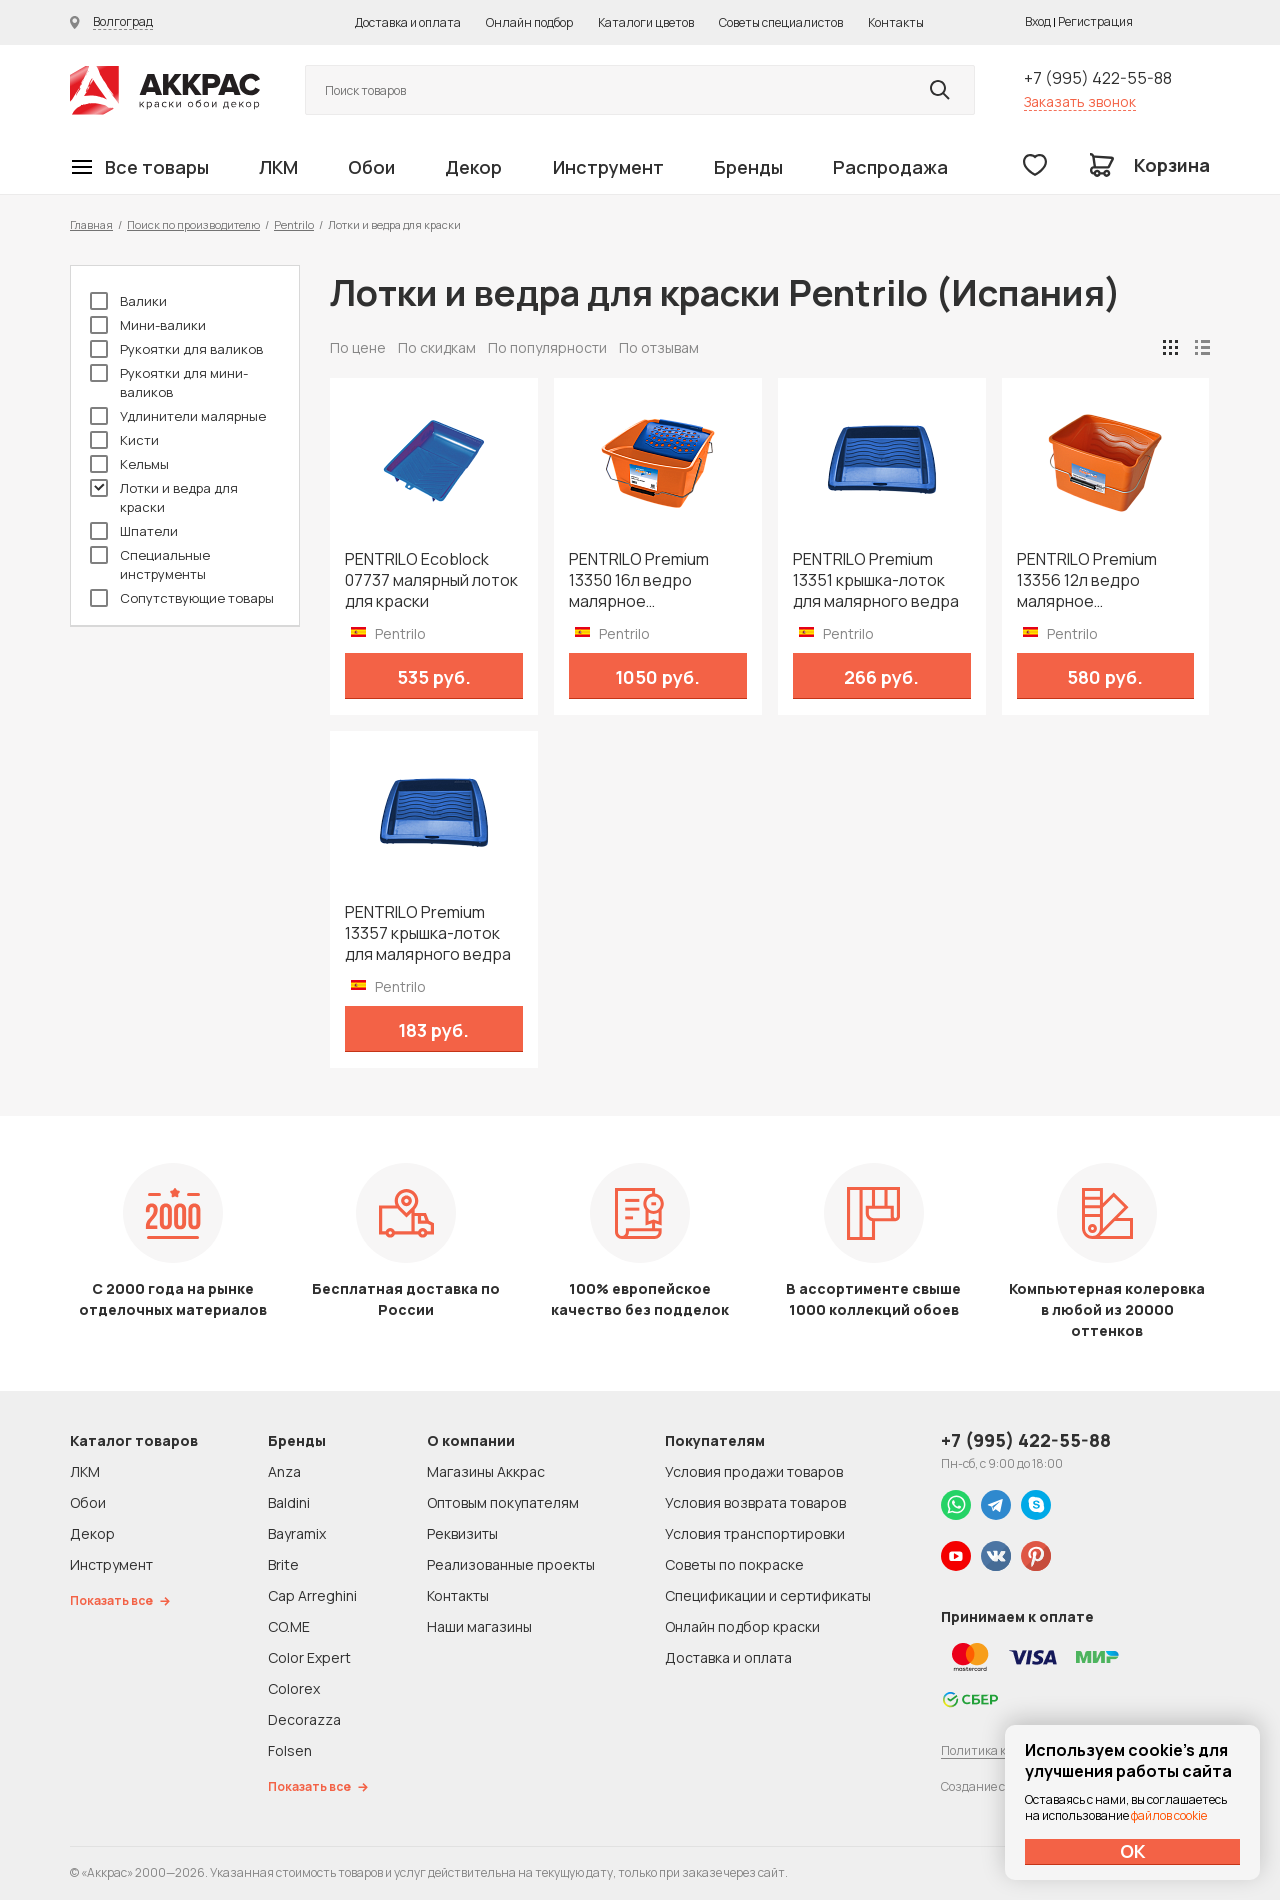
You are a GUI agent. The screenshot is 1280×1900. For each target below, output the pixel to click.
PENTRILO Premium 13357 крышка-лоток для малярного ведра (428, 933)
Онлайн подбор (529, 22)
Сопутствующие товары (182, 598)
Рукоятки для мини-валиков (169, 382)
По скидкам (437, 347)
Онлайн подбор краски (742, 1626)
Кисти (124, 440)
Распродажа (890, 167)
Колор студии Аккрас (165, 90)
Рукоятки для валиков (176, 349)
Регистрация (1095, 21)
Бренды (748, 167)
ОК (1133, 1851)
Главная (91, 224)
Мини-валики (148, 325)
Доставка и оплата (408, 22)
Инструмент (608, 167)
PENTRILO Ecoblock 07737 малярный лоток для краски (431, 580)
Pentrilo (294, 224)
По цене (358, 347)
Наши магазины (479, 1626)
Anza (284, 1471)
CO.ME (289, 1626)
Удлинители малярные (178, 416)
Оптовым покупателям (503, 1502)
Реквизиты (462, 1533)
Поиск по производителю (193, 224)
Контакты (896, 22)
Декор (473, 167)
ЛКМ (278, 167)
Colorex (294, 1688)
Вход (1038, 21)
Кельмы (129, 464)
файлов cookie (1169, 1815)
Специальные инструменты (150, 564)
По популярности (547, 347)
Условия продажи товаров (754, 1471)
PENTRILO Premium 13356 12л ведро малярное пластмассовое (1087, 580)
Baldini (289, 1502)
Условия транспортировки (755, 1533)
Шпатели (134, 531)
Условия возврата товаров (755, 1502)
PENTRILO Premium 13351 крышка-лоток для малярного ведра (876, 580)
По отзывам (659, 347)
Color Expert (309, 1657)
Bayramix (297, 1533)
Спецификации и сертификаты (768, 1595)
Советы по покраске (734, 1564)
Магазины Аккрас (486, 1471)
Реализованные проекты (511, 1564)
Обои (371, 167)
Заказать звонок (1080, 101)
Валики (128, 301)
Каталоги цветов (646, 22)
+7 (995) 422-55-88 (1098, 78)
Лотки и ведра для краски (164, 497)
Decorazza (304, 1719)
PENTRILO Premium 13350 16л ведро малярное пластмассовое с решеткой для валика (651, 580)
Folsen (290, 1750)
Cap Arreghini (312, 1595)
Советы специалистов (781, 22)
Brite (283, 1564)
